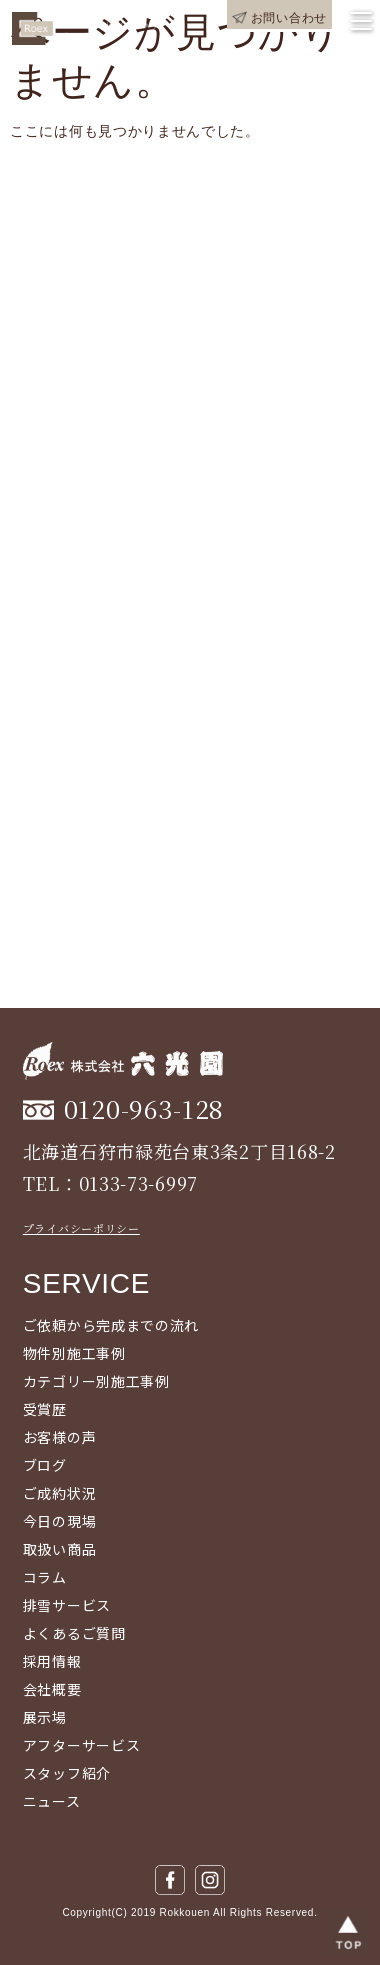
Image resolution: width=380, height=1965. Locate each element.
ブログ (45, 1465)
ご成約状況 (60, 1493)
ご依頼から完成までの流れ (111, 1325)
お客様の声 (60, 1437)
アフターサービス (82, 1745)
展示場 (45, 1717)
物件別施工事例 (74, 1353)
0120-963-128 (144, 1108)
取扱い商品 (60, 1549)
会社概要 (52, 1689)
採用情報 (52, 1661)
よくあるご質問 (74, 1633)
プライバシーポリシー (81, 1228)
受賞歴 (45, 1409)
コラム (45, 1577)
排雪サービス (67, 1605)
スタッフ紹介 (67, 1773)
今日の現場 (60, 1521)
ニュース (52, 1801)
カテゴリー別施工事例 (96, 1381)
